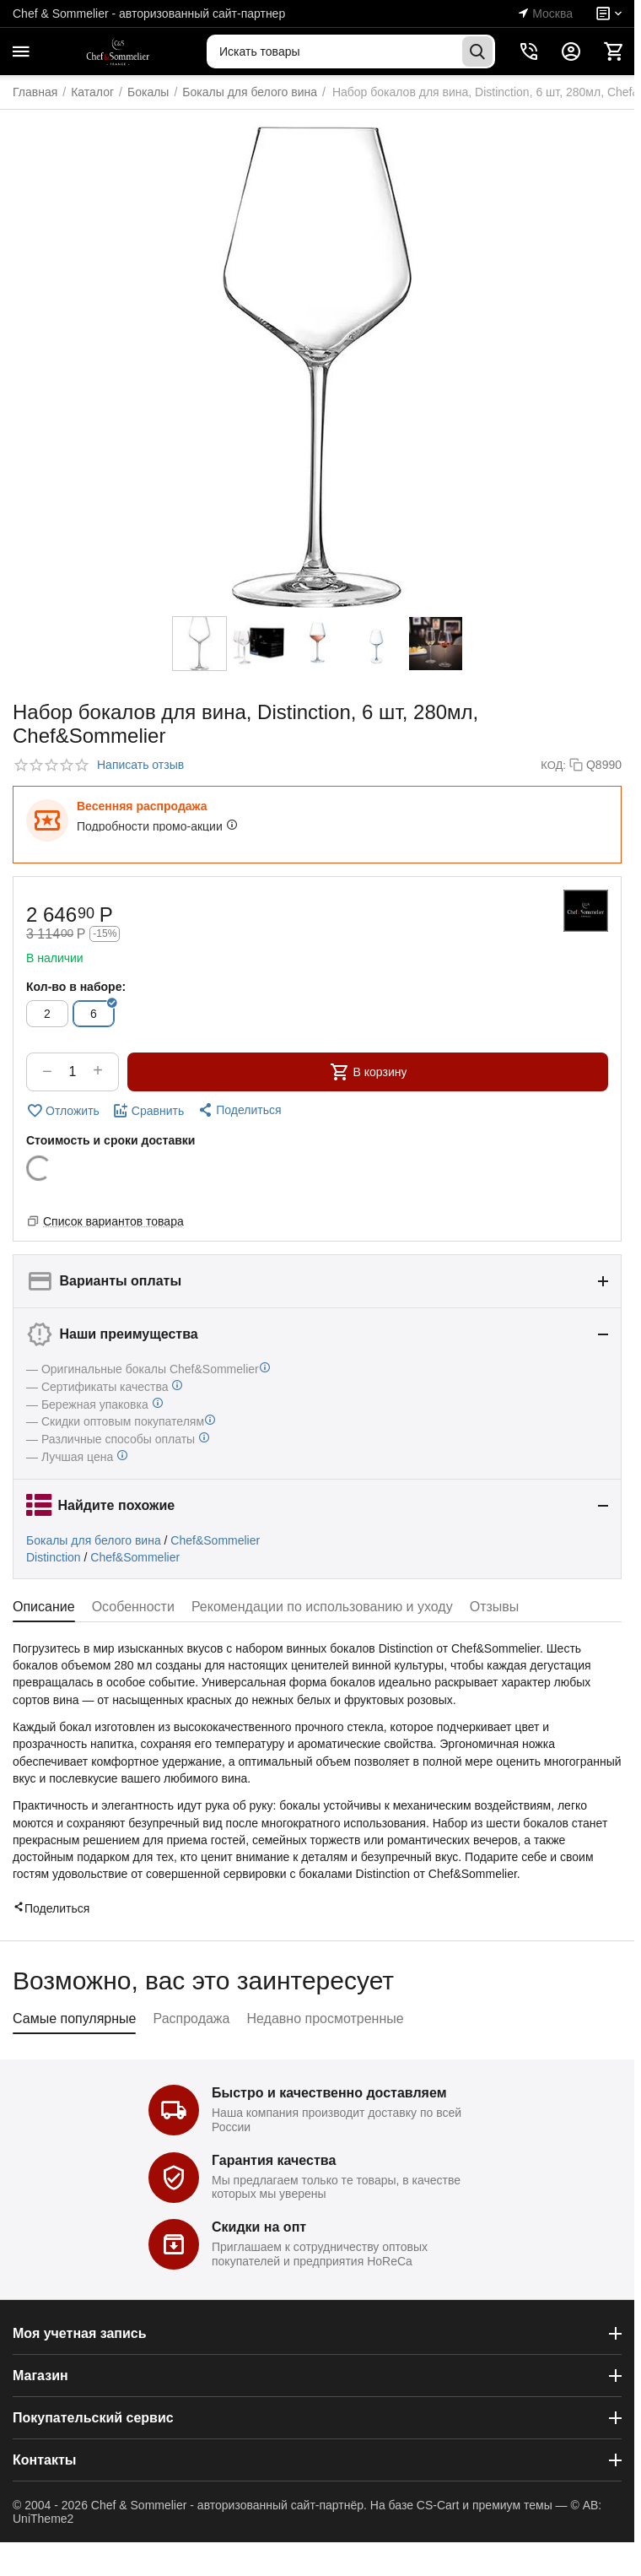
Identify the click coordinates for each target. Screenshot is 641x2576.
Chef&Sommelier (215, 1540)
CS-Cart (438, 2505)
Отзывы (495, 1606)
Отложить (63, 1110)
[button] (239, 1109)
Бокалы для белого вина (93, 1540)
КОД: (553, 765)
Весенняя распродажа (142, 806)
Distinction (53, 1557)
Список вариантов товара (113, 1221)
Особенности (133, 1606)
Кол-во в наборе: (76, 986)
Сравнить (148, 1110)
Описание (44, 1606)
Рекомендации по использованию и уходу (322, 1606)
